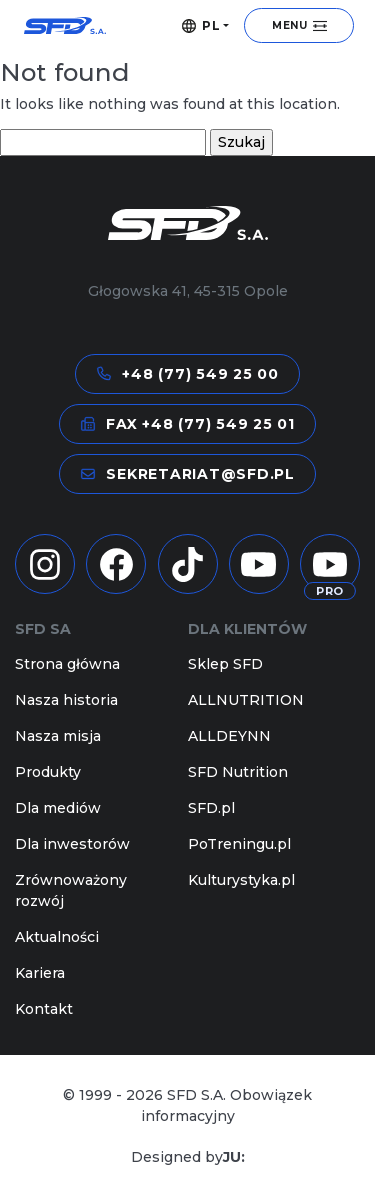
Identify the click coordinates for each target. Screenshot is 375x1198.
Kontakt (44, 1009)
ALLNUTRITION (246, 700)
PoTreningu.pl (239, 844)
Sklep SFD (225, 664)
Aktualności (57, 937)
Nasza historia (66, 700)
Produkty (48, 772)
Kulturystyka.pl (241, 880)
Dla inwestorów (72, 844)
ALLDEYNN (229, 736)
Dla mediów (58, 808)
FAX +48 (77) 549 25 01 (187, 424)
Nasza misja (58, 736)
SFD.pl (211, 808)
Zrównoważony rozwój (71, 890)
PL (201, 26)
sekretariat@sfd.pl (187, 474)
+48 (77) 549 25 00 (187, 374)
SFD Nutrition (238, 772)
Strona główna (67, 664)
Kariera (40, 973)
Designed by (188, 1157)
